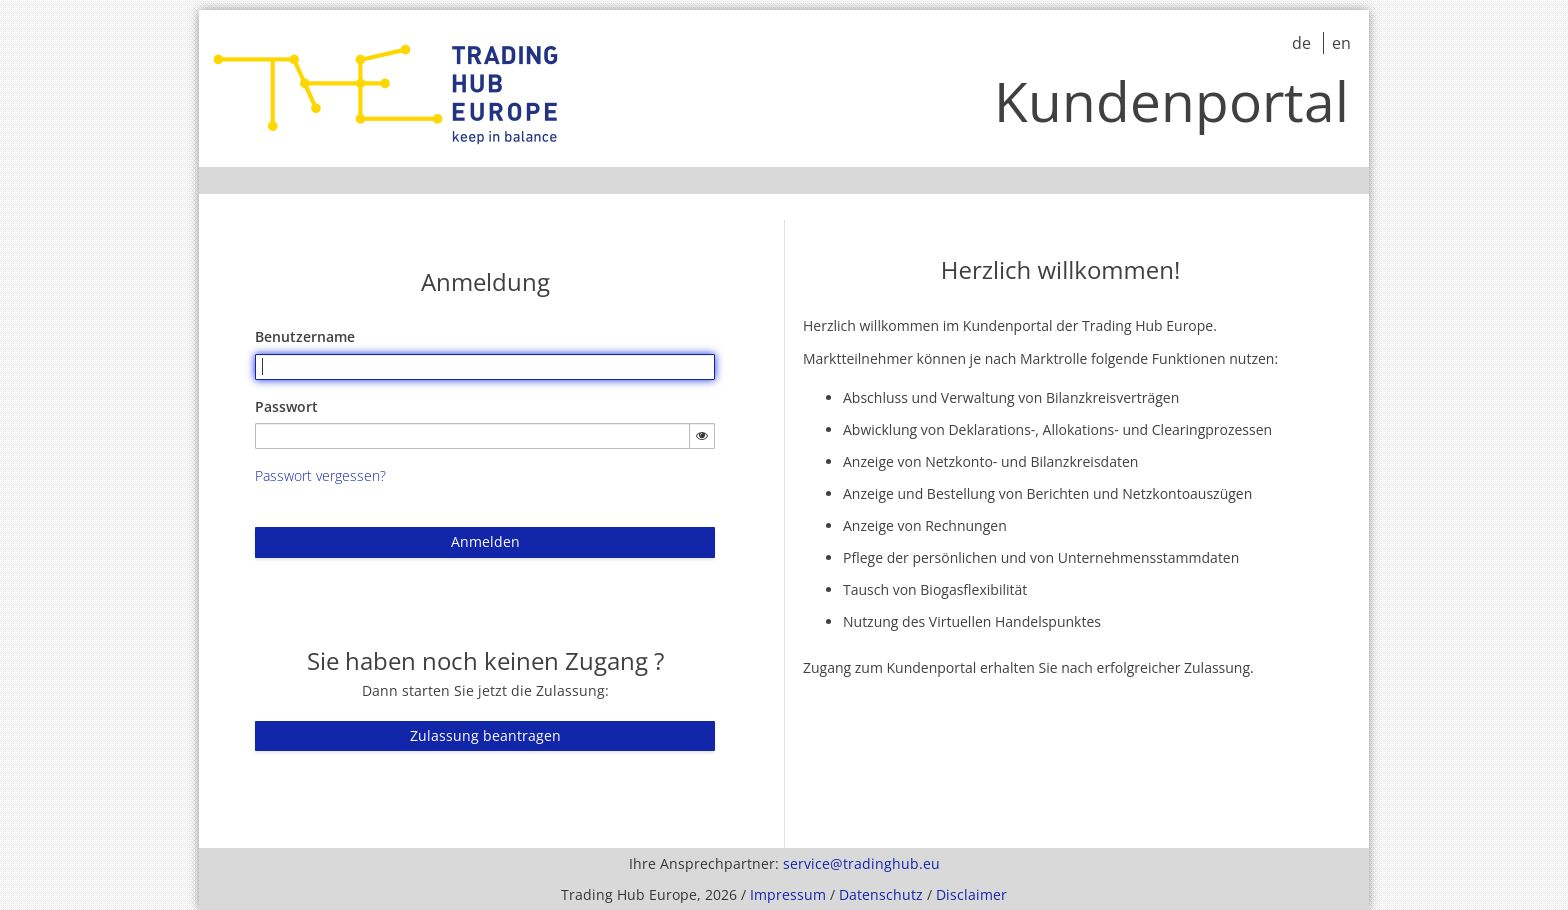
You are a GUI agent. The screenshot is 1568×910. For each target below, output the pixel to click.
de (1303, 43)
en (1341, 43)
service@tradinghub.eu (861, 863)
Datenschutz (881, 894)
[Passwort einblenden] (702, 436)
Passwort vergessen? (320, 475)
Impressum (788, 894)
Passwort (286, 406)
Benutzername (305, 336)
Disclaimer (971, 894)
